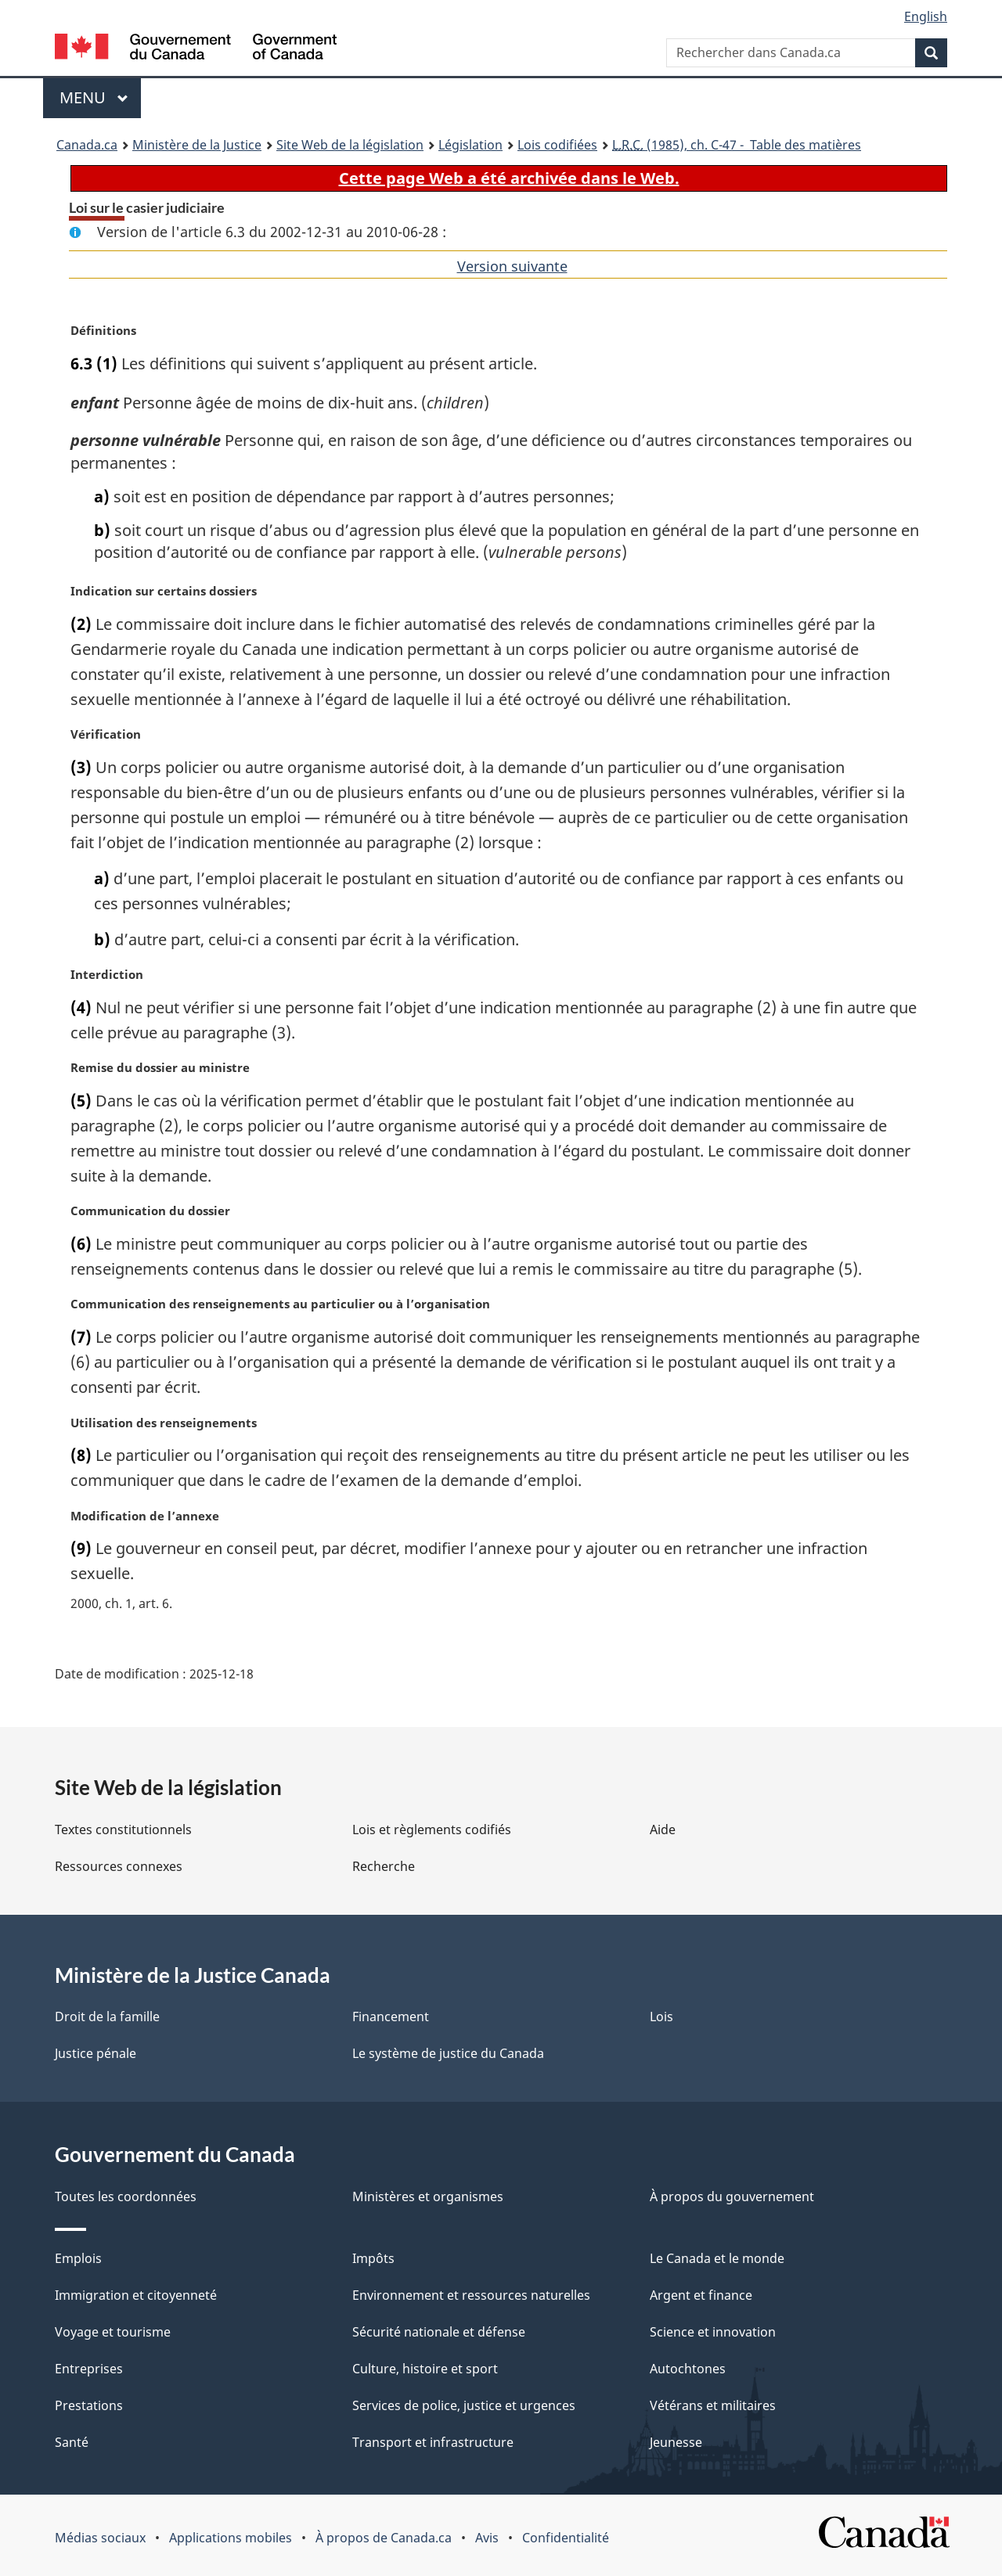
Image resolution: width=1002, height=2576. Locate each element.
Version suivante (512, 266)
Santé (71, 2442)
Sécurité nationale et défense (438, 2331)
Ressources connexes (118, 1866)
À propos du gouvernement (732, 2196)
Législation (470, 144)
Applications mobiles (230, 2537)
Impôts (373, 2258)
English (925, 16)
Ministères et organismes (427, 2196)
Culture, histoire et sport (425, 2368)
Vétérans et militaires (713, 2405)
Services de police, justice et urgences (463, 2405)
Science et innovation (713, 2331)
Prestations (89, 2405)
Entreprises (89, 2368)
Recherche (383, 1866)
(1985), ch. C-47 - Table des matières (736, 144)
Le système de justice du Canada (448, 2053)
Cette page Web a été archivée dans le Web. (509, 178)
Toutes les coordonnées (125, 2196)
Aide (663, 1829)
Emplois (78, 2258)
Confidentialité (565, 2537)
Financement (390, 2016)
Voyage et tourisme (113, 2331)
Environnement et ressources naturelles (471, 2295)
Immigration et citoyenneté (136, 2295)
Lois (661, 2016)
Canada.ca (86, 144)
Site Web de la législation (350, 144)
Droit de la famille (107, 2016)
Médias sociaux (100, 2537)
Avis (487, 2537)
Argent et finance (701, 2295)
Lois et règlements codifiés (431, 1829)
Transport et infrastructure (433, 2442)
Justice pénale (95, 2053)
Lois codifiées (557, 144)
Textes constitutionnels (123, 1829)
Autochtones (688, 2368)
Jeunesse (676, 2442)
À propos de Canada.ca (383, 2537)
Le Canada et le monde (717, 2258)
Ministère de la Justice (196, 144)
